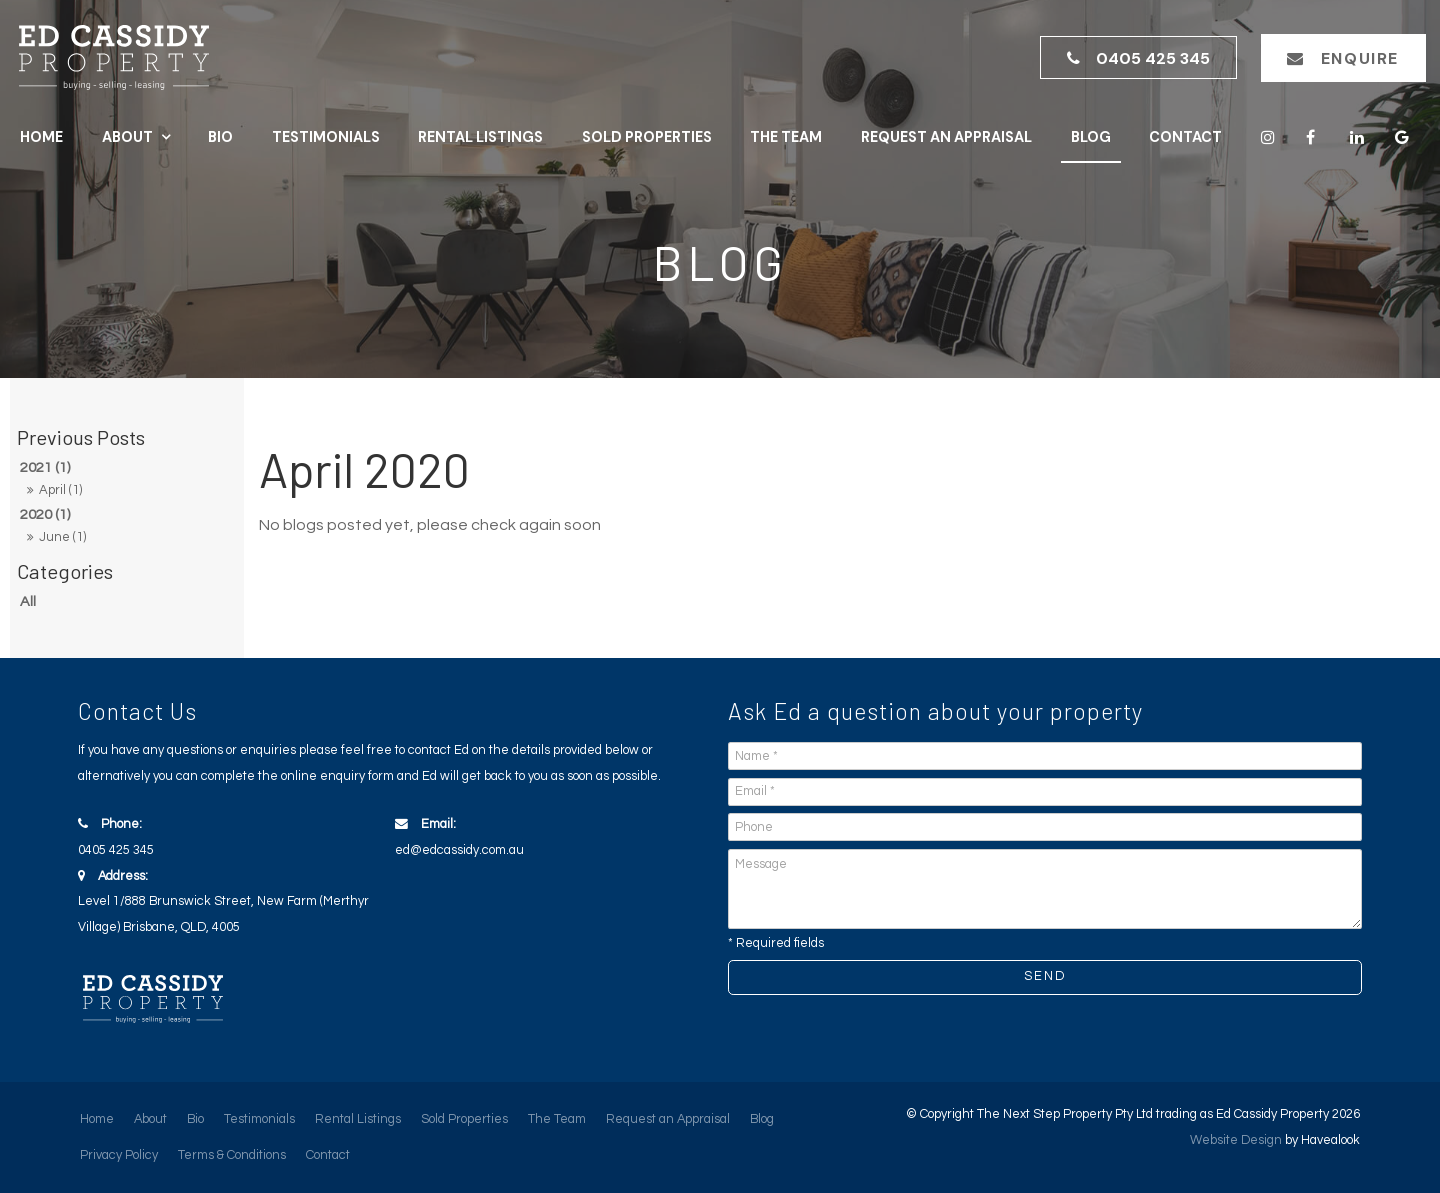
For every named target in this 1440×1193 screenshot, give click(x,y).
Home (41, 137)
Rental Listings (480, 137)
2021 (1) (45, 467)
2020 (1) (45, 514)
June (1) (62, 537)
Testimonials (326, 137)
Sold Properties (647, 137)
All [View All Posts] (28, 601)
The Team (786, 137)
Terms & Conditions (232, 1155)
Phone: (231, 840)
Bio (220, 137)
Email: (548, 840)
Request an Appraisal (946, 137)
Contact (1185, 137)
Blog (1091, 137)
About (127, 137)
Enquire (1360, 58)
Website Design (1236, 1140)
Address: (231, 905)
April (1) (60, 490)
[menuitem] (97, 1120)
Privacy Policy (119, 1155)
